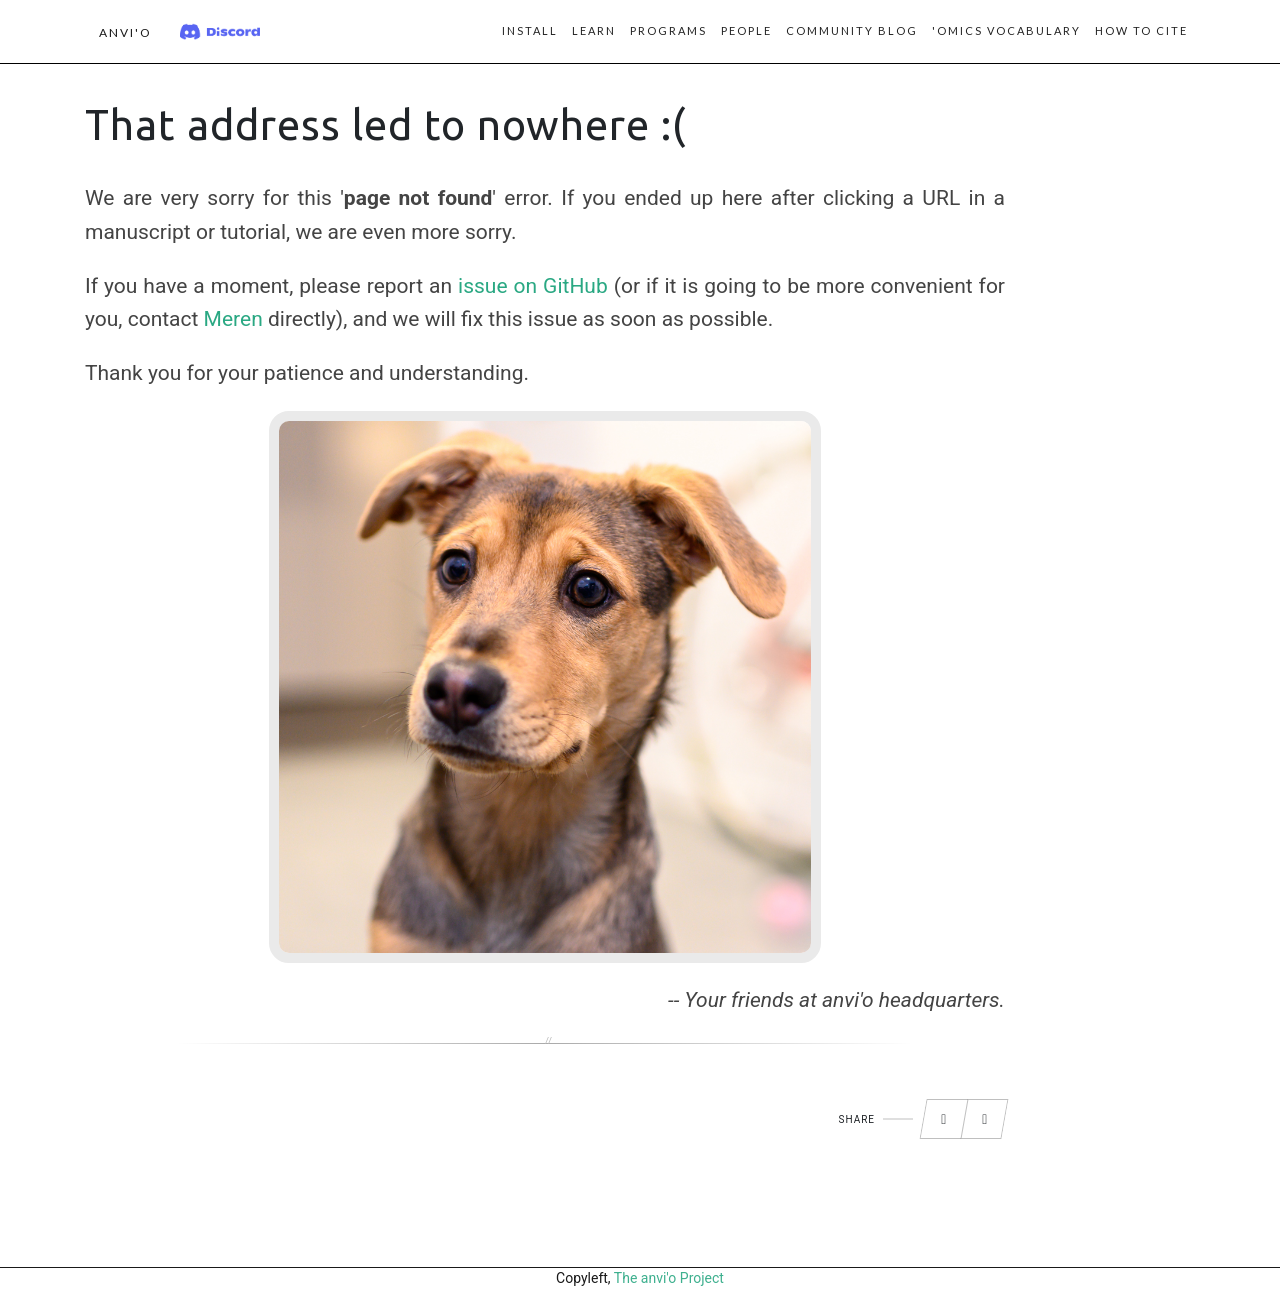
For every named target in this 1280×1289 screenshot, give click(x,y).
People (746, 30)
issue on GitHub (533, 286)
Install (530, 30)
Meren (233, 319)
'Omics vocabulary (1006, 30)
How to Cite (1141, 30)
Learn (594, 30)
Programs (668, 30)
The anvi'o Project (669, 1278)
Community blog (852, 30)
